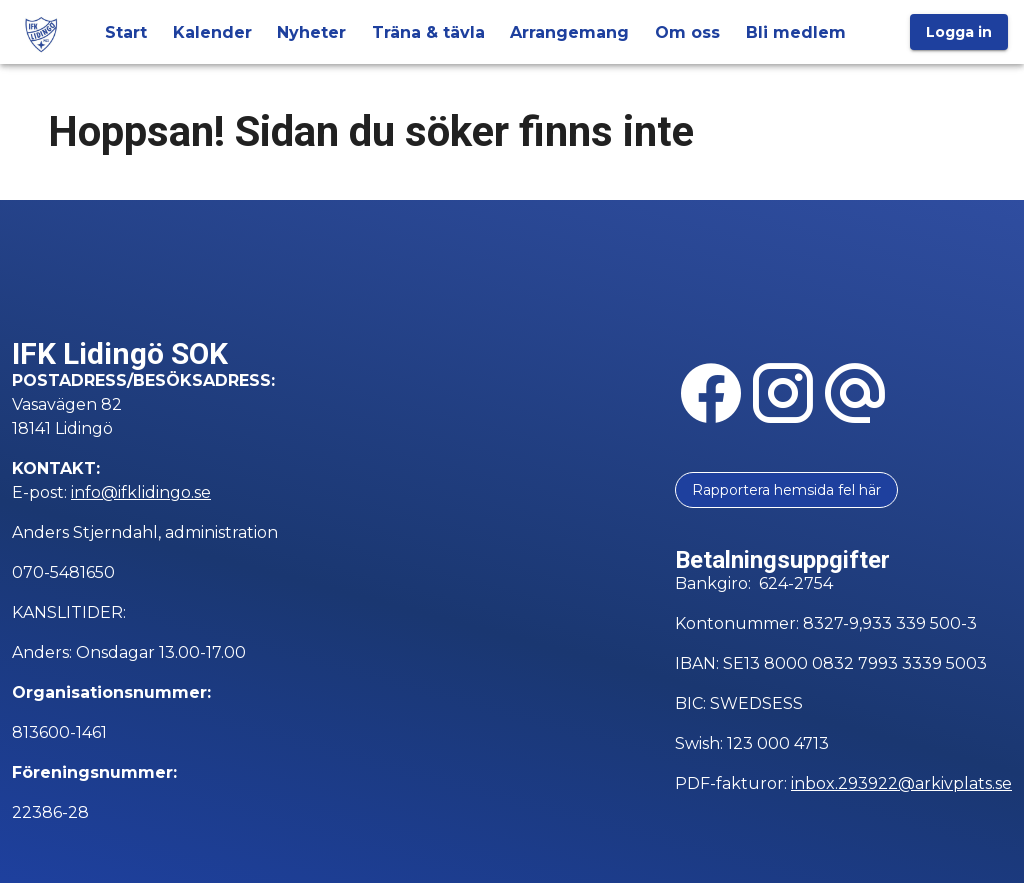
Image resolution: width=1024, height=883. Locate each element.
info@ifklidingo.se (141, 492)
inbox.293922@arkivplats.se (901, 783)
